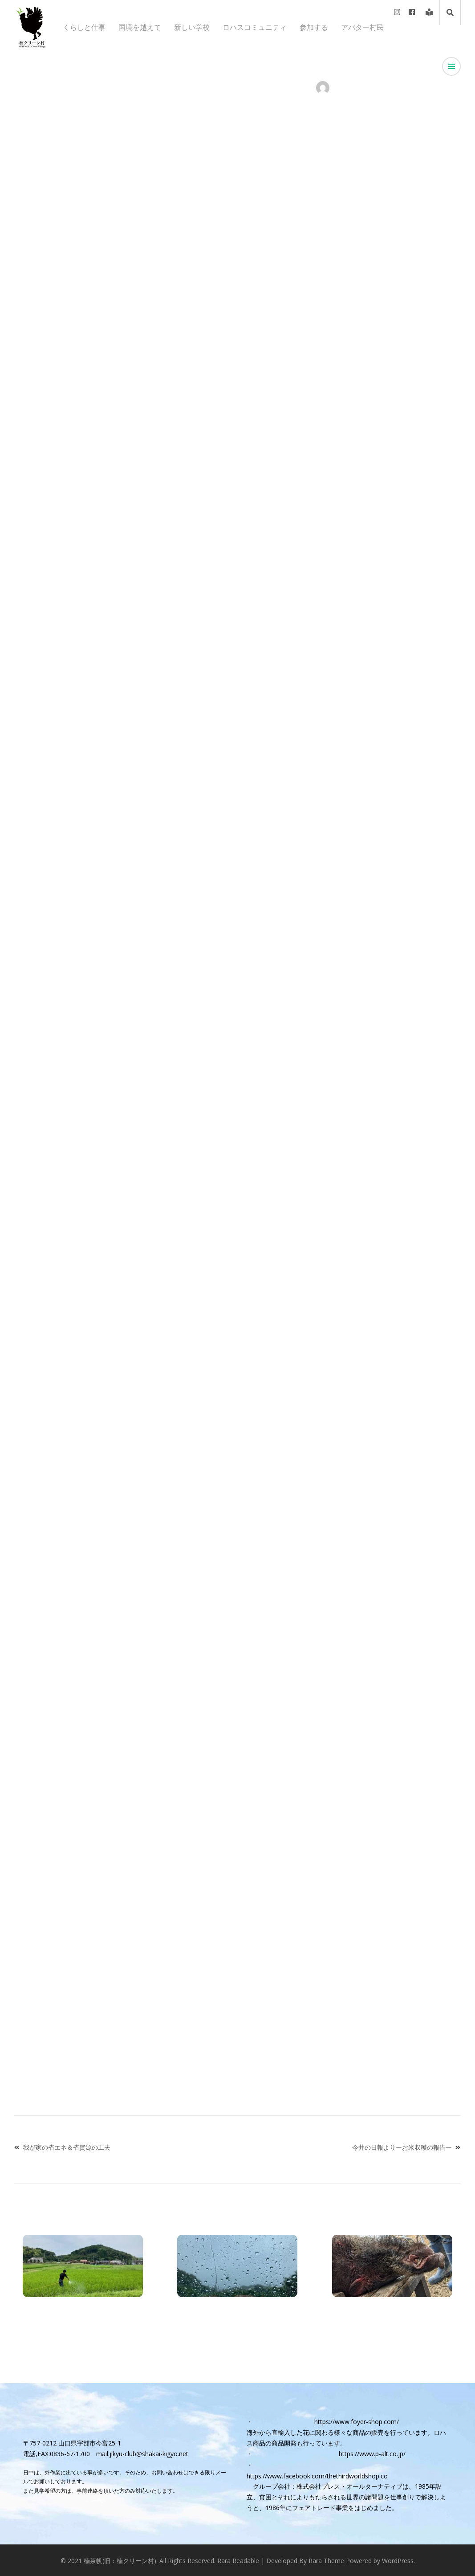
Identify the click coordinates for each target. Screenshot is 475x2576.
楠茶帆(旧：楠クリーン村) (120, 2560)
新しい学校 (192, 27)
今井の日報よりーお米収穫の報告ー (402, 2147)
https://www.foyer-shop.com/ (356, 2421)
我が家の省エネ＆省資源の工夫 (66, 2147)
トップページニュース (159, 88)
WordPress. (398, 2560)
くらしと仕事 (84, 27)
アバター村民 (362, 27)
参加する (314, 27)
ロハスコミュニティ (255, 27)
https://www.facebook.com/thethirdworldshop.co (317, 2475)
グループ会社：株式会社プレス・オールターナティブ (327, 2486)
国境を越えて (139, 27)
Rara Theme (326, 2560)
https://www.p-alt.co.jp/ (372, 2453)
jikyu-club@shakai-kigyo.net (149, 2453)
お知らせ (72, 88)
